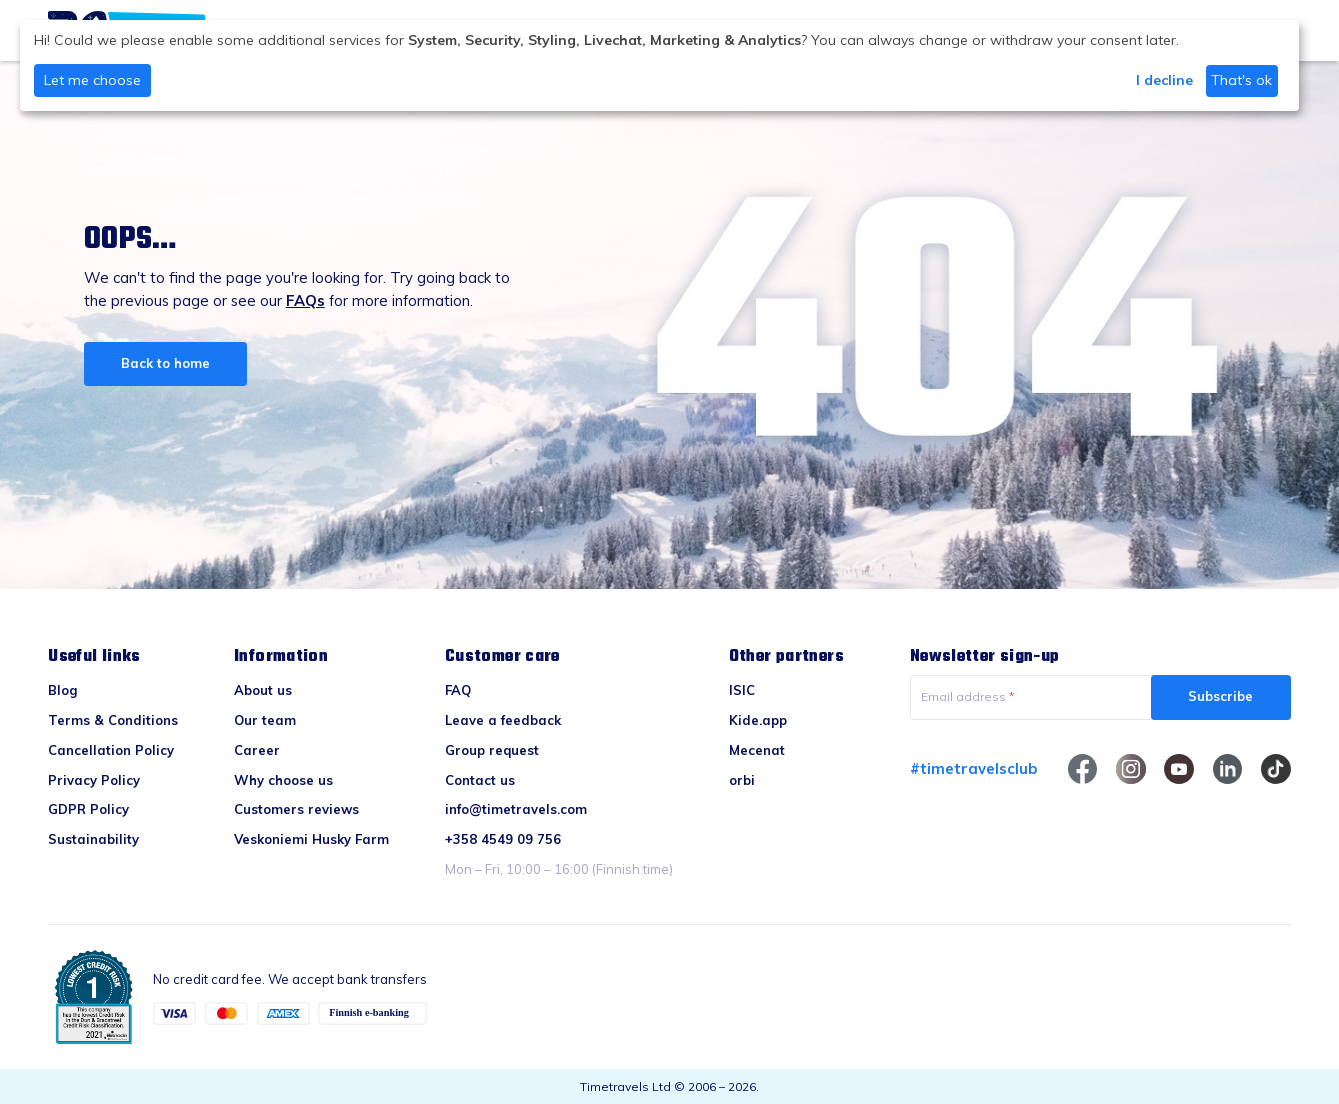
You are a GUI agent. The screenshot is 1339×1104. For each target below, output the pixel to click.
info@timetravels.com (516, 809)
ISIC (742, 690)
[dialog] (659, 65)
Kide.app (758, 720)
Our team (265, 720)
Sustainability (93, 839)
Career (257, 750)
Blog (62, 690)
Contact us (480, 780)
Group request (492, 750)
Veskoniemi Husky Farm (311, 839)
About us (263, 690)
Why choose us (283, 780)
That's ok (1241, 80)
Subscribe (1220, 696)
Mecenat (757, 750)
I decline (1164, 80)
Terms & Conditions (113, 720)
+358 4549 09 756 (503, 839)
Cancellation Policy (111, 750)
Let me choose (92, 80)
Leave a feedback (503, 720)
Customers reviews (296, 809)
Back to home (165, 363)
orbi (742, 780)
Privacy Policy (94, 780)
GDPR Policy (88, 809)
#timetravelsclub (973, 768)
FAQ (458, 690)
